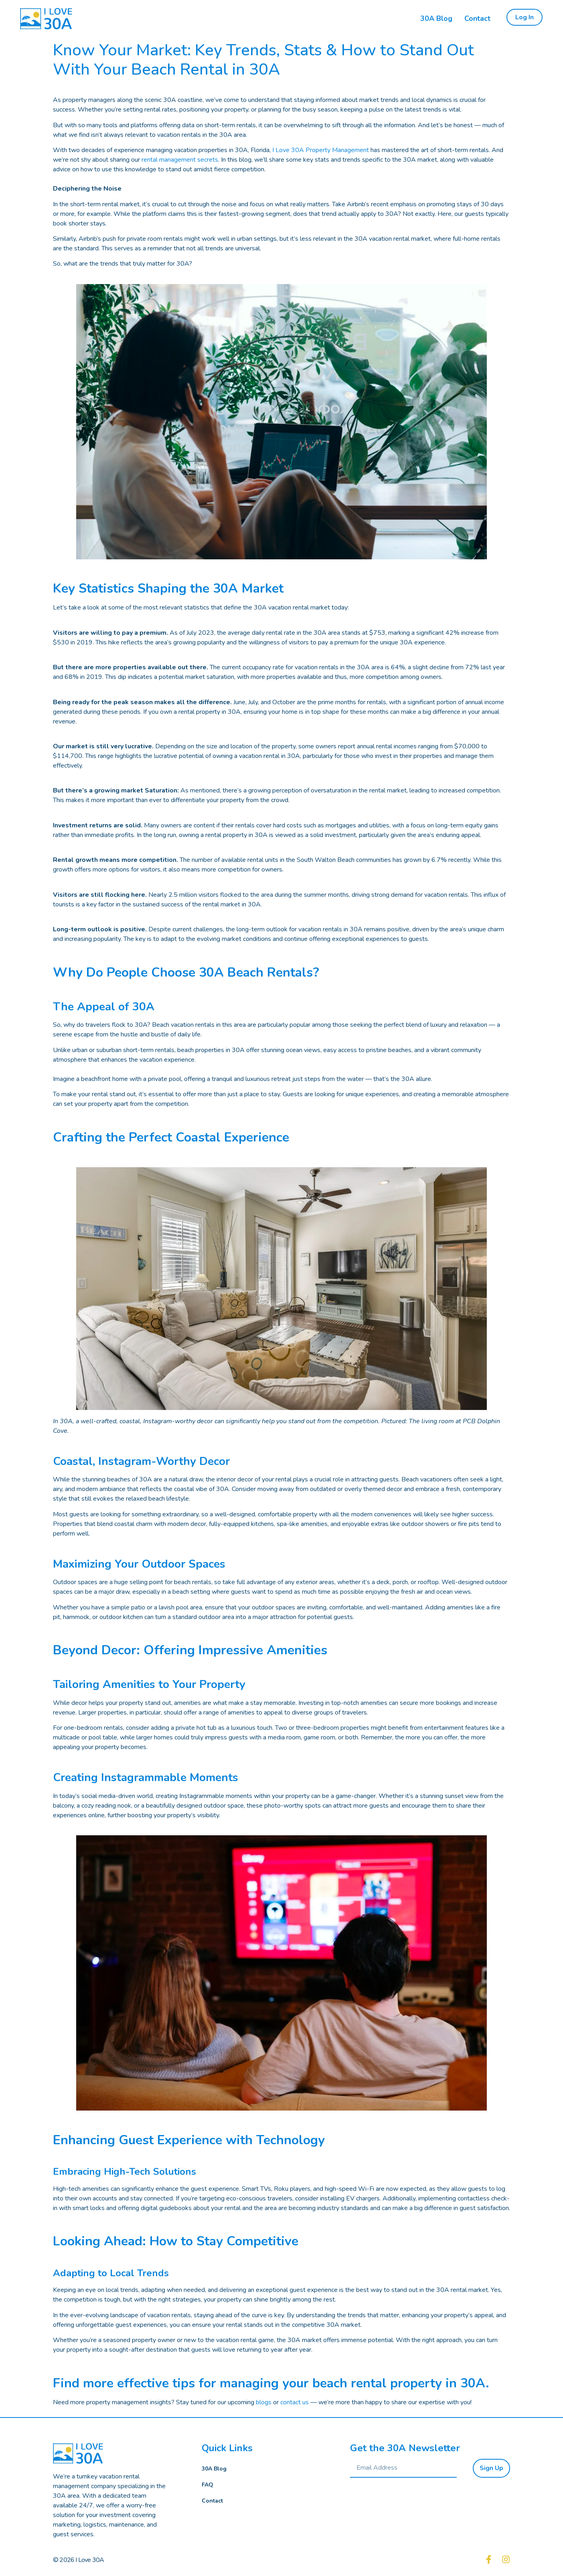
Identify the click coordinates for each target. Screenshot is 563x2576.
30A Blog (214, 2468)
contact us (294, 2402)
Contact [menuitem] (477, 18)
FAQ (207, 2485)
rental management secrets (180, 159)
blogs (263, 2402)
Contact (212, 2501)
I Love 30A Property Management (320, 150)
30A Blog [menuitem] (436, 18)
